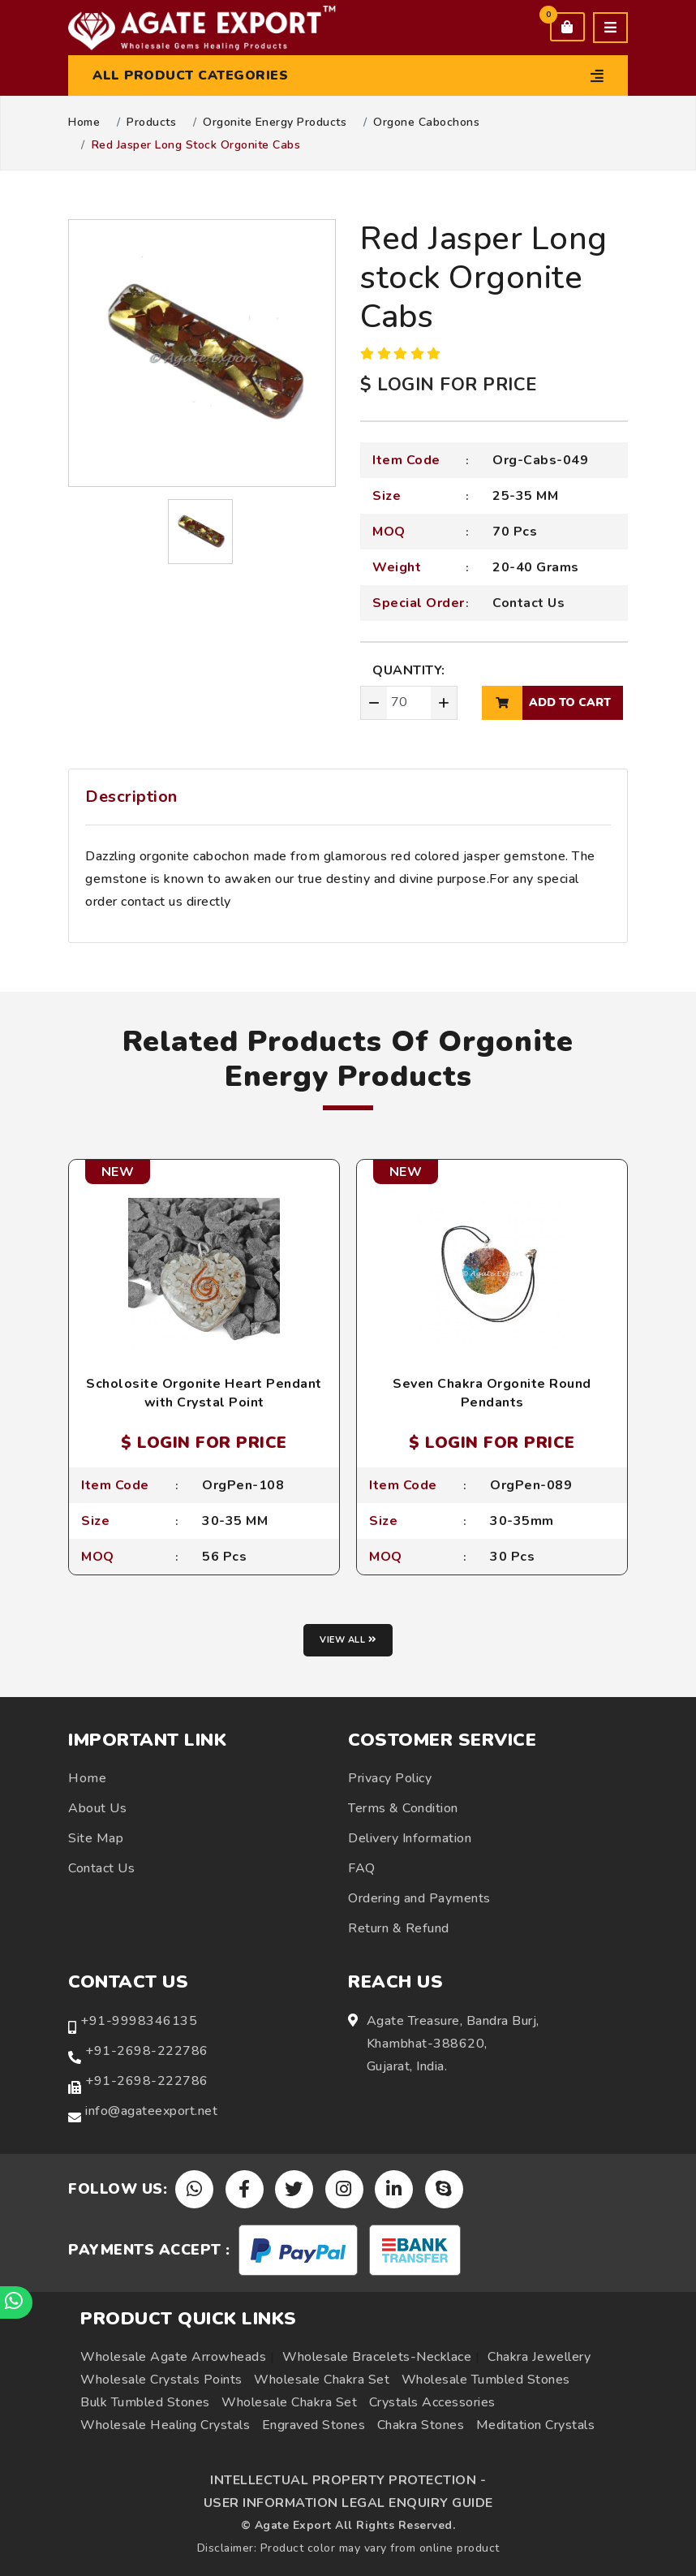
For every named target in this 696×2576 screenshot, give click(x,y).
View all (348, 1640)
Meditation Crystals (535, 2425)
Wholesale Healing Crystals (165, 2425)
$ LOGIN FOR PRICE (448, 384)
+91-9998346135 (138, 2021)
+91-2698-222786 (146, 2051)
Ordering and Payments (419, 1898)
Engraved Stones (314, 2425)
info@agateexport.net (151, 2111)
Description (131, 797)
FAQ (362, 1868)
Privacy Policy (390, 1778)
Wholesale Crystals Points (161, 2380)
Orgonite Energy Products (274, 122)
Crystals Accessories (432, 2402)
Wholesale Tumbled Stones (486, 2380)
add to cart (546, 703)
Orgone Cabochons (426, 122)
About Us (97, 1808)
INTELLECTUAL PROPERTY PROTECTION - (348, 2480)
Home (84, 122)
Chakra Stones (421, 2425)
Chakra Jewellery (539, 2357)
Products (151, 122)
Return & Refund (398, 1928)
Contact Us (528, 603)
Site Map (95, 1838)
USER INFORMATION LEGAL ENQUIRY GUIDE (348, 2503)
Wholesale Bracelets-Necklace (376, 2357)
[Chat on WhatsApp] (16, 2302)
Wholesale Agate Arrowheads (173, 2357)
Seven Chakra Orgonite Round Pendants (492, 1393)
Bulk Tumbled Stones (145, 2402)
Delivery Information (409, 1838)
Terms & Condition (403, 1808)
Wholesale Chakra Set (321, 2380)
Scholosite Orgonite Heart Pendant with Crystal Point (204, 1393)
